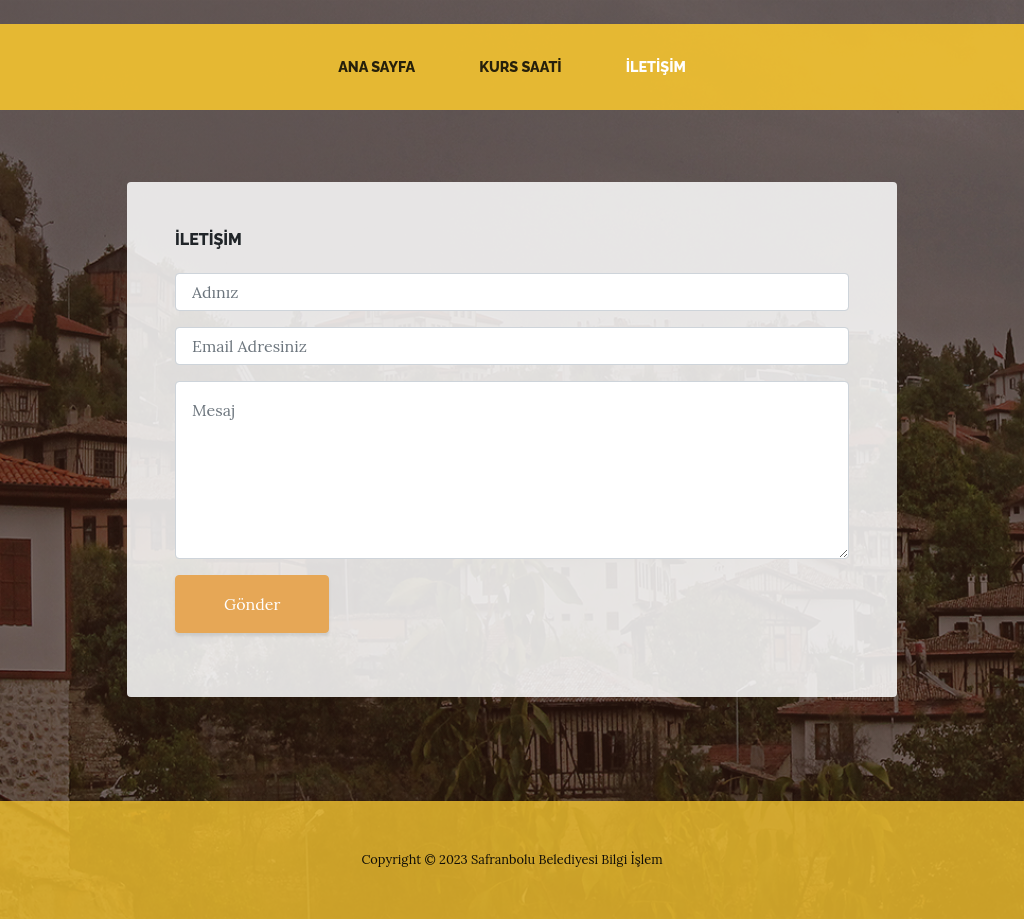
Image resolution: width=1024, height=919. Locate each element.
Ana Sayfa (376, 66)
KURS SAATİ (520, 66)
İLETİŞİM (656, 66)
